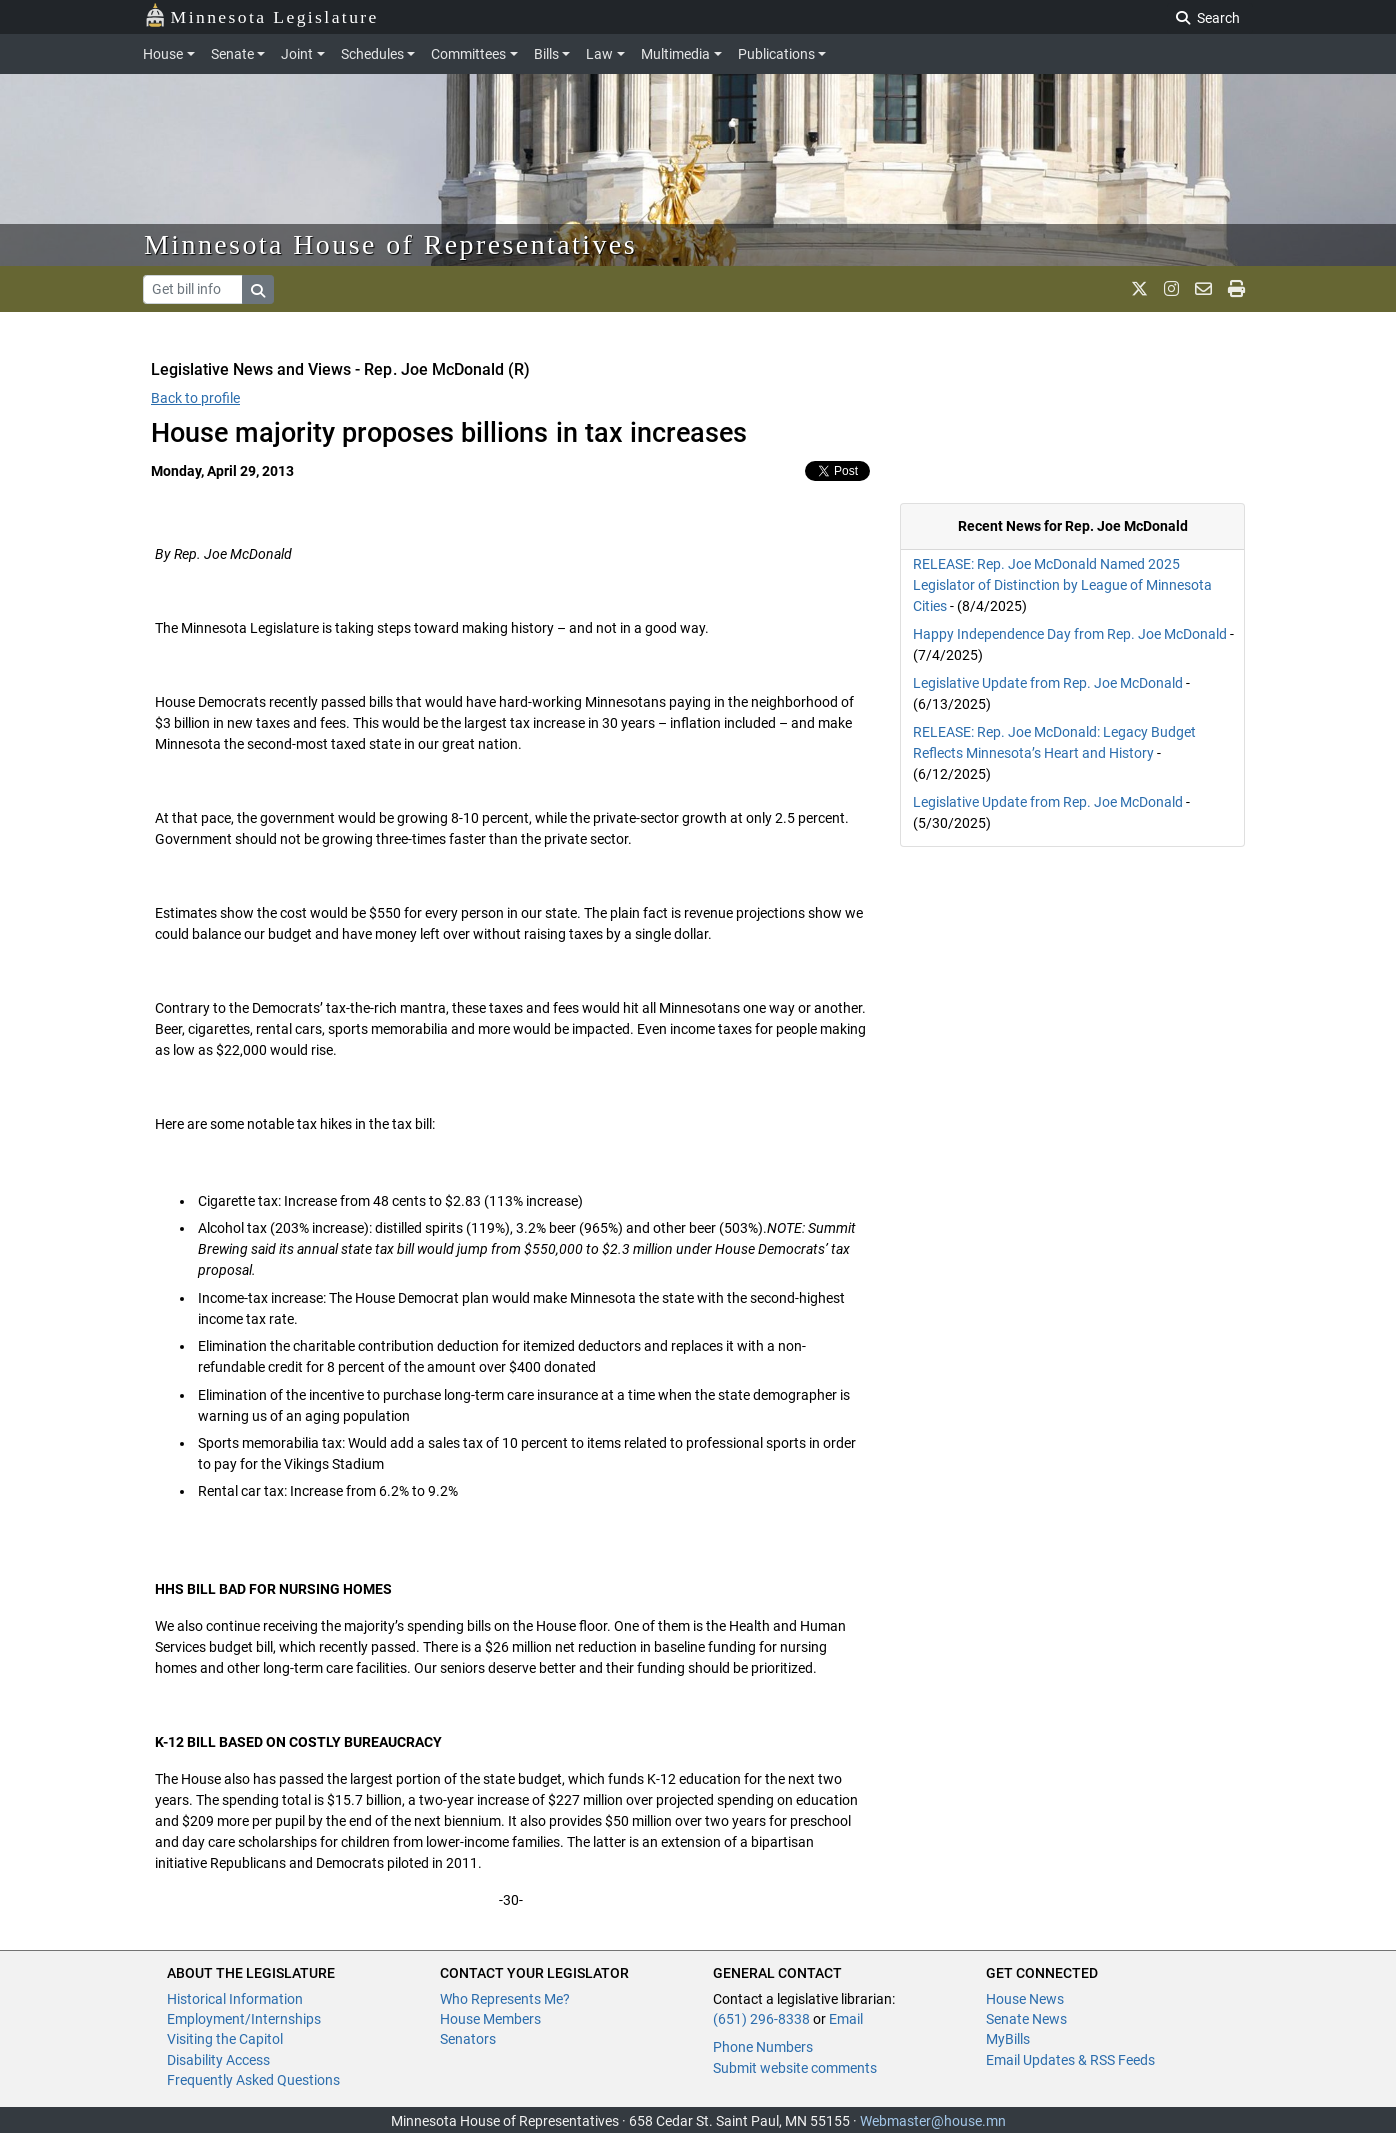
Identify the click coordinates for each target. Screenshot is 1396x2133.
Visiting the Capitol (225, 2039)
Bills (546, 54)
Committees (468, 54)
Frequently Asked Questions (253, 2080)
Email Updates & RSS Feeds (1070, 2060)
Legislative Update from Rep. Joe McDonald (1048, 683)
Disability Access (218, 2060)
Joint (297, 54)
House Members (490, 2019)
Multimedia (675, 54)
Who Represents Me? (505, 1999)
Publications (776, 54)
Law (599, 54)
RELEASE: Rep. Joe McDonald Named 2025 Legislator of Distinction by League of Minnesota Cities (1062, 585)
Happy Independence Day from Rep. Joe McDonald (1070, 634)
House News (1025, 1999)
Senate (232, 54)
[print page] (1236, 289)
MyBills (1008, 2039)
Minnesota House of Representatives (390, 244)
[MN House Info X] (1139, 289)
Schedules (372, 54)
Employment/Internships (244, 2019)
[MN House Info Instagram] (1171, 289)
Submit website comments (795, 2068)
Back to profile (195, 398)
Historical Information (235, 1999)
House (163, 54)
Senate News (1026, 2019)
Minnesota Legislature (261, 15)
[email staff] (1203, 289)
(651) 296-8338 (761, 2019)
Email (846, 2019)
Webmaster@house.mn (933, 2121)
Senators (468, 2039)
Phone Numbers (763, 2047)
